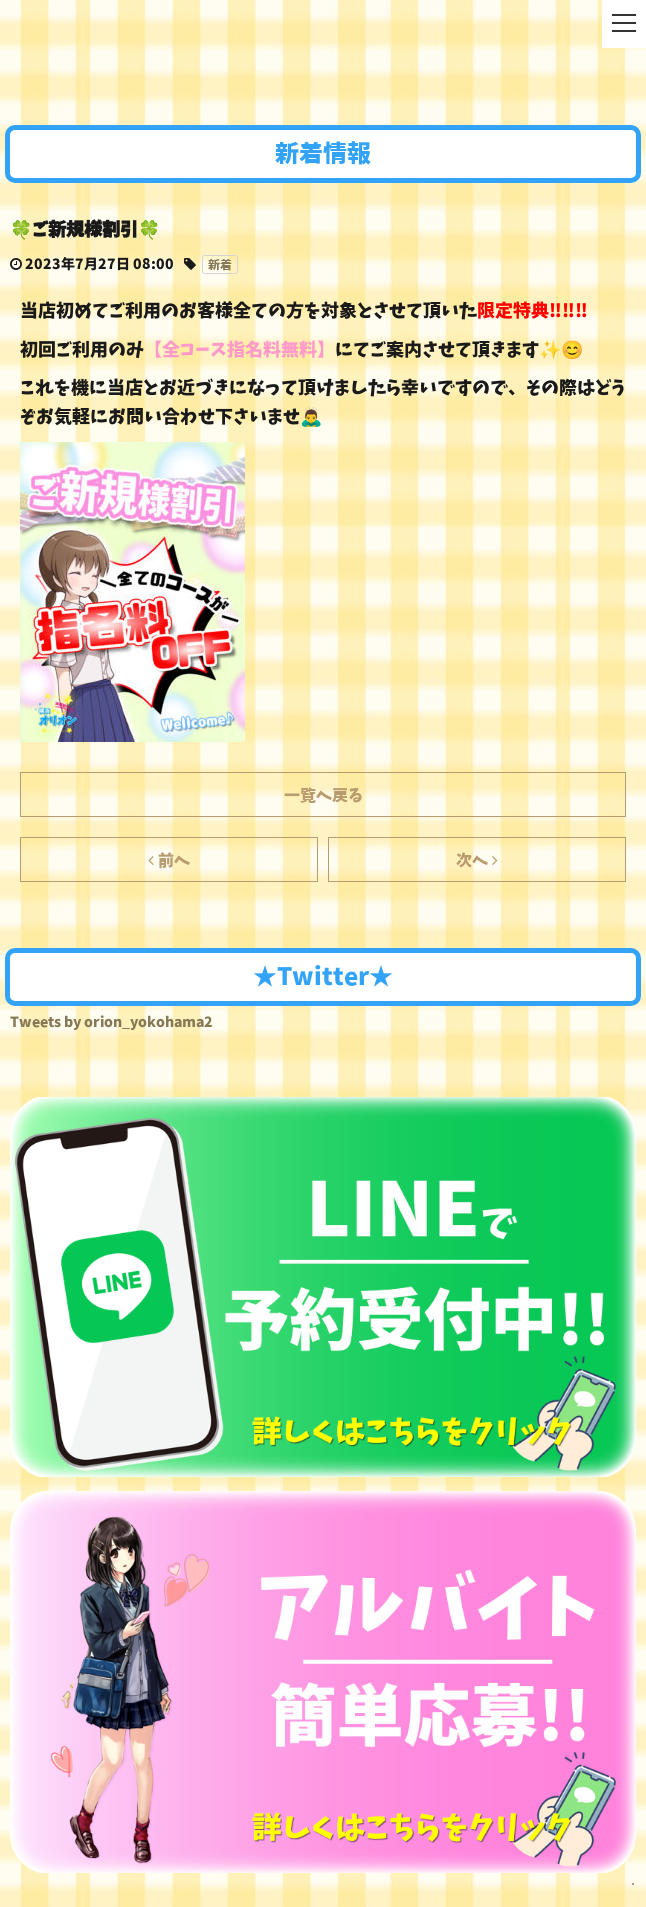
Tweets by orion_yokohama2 (111, 1022)
